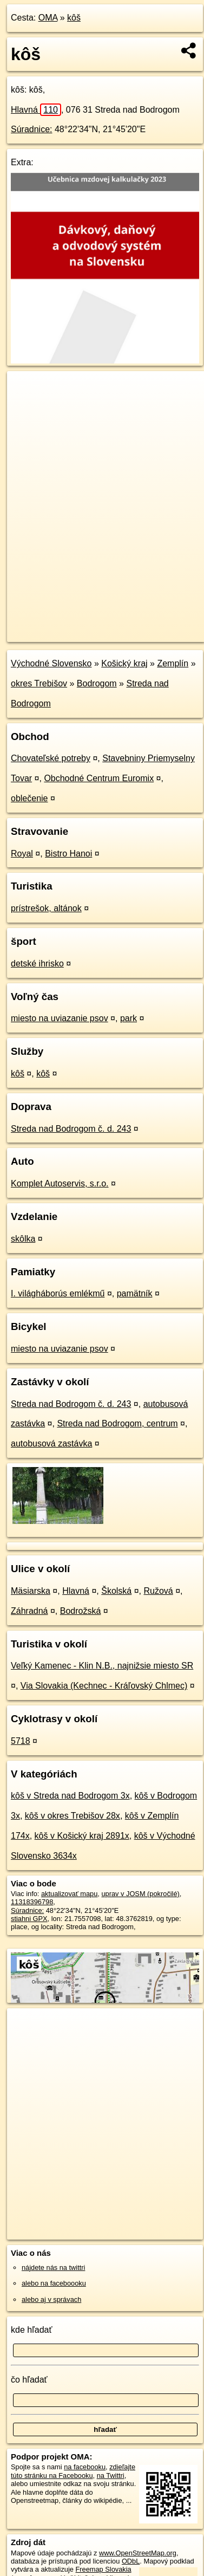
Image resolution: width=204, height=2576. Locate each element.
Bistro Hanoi (68, 853)
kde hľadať (31, 2329)
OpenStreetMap (86, 624)
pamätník (135, 1293)
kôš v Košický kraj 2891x (82, 1835)
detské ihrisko (37, 963)
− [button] (25, 406)
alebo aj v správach (51, 2299)
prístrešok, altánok (46, 908)
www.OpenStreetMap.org (137, 2553)
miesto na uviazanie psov (59, 1018)
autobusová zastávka (51, 1443)
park (128, 1018)
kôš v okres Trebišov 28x (72, 1815)
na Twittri (110, 2475)
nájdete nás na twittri (53, 2267)
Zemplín (172, 663)
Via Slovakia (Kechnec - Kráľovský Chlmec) (104, 1685)
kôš (74, 17)
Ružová (158, 1590)
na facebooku (85, 2467)
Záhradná (29, 1610)
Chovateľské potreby (50, 758)
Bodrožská (80, 1610)
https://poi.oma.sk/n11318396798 (58, 634)
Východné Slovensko (51, 663)
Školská (116, 1590)
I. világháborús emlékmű (57, 1293)
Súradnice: (31, 129)
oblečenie (29, 798)
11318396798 (32, 1902)
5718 (20, 1741)
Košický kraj (124, 663)
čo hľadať (29, 2379)
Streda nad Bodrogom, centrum (117, 1423)
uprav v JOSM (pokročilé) (140, 1894)
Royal (22, 853)
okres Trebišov (39, 683)
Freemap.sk (142, 624)
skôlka (23, 1238)
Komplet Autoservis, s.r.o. (60, 1183)
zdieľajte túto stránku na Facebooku (73, 2471)
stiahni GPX (29, 1919)
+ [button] (25, 389)
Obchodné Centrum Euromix (99, 778)
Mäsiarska (30, 1590)
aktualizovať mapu (69, 1894)
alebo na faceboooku (54, 2283)
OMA (48, 17)
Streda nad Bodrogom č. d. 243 (71, 1128)
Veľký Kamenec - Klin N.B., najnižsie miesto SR (102, 1665)
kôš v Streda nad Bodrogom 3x (70, 1795)
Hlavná (36, 109)
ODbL (131, 2561)
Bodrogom (97, 683)
